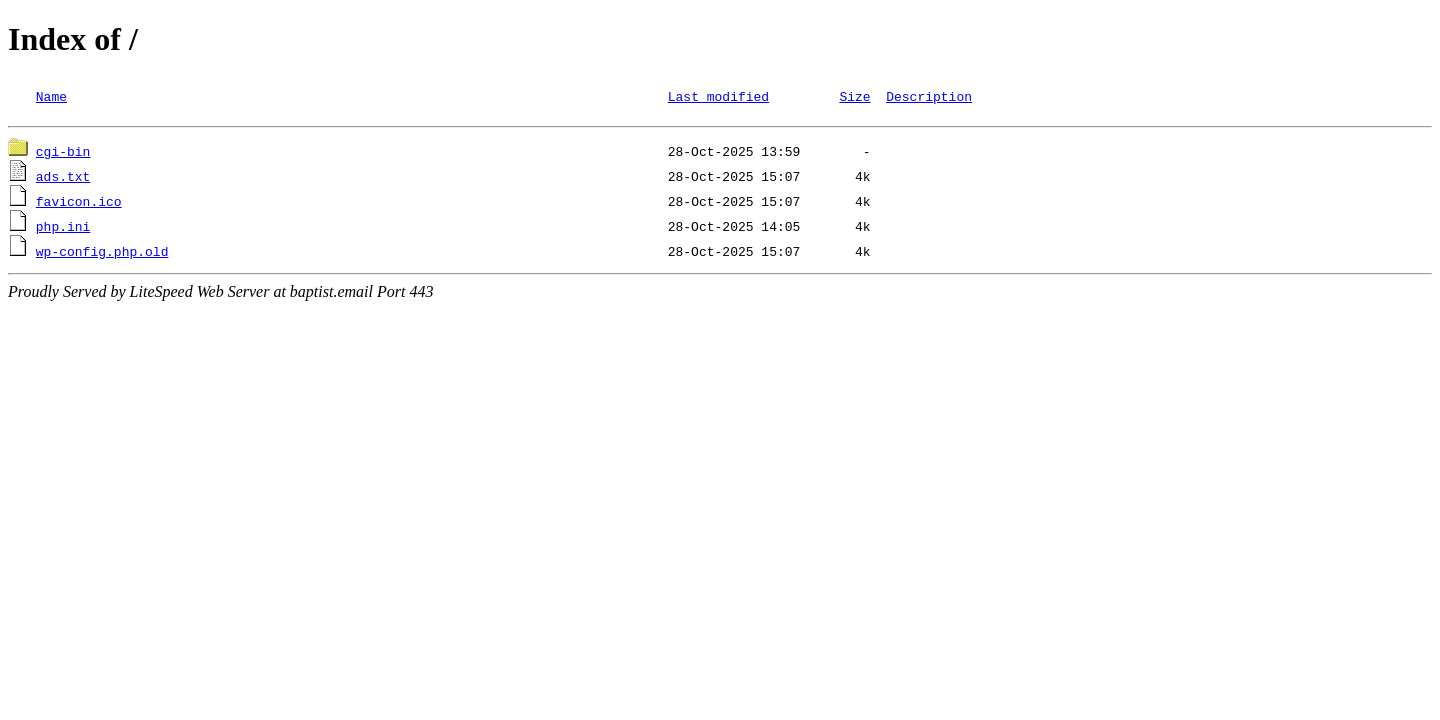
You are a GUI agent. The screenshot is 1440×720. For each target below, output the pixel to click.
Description (929, 96)
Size (854, 96)
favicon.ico (79, 204)
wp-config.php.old (102, 254)
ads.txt (63, 179)
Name (51, 96)
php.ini (63, 229)
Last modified (718, 96)
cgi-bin (63, 154)
